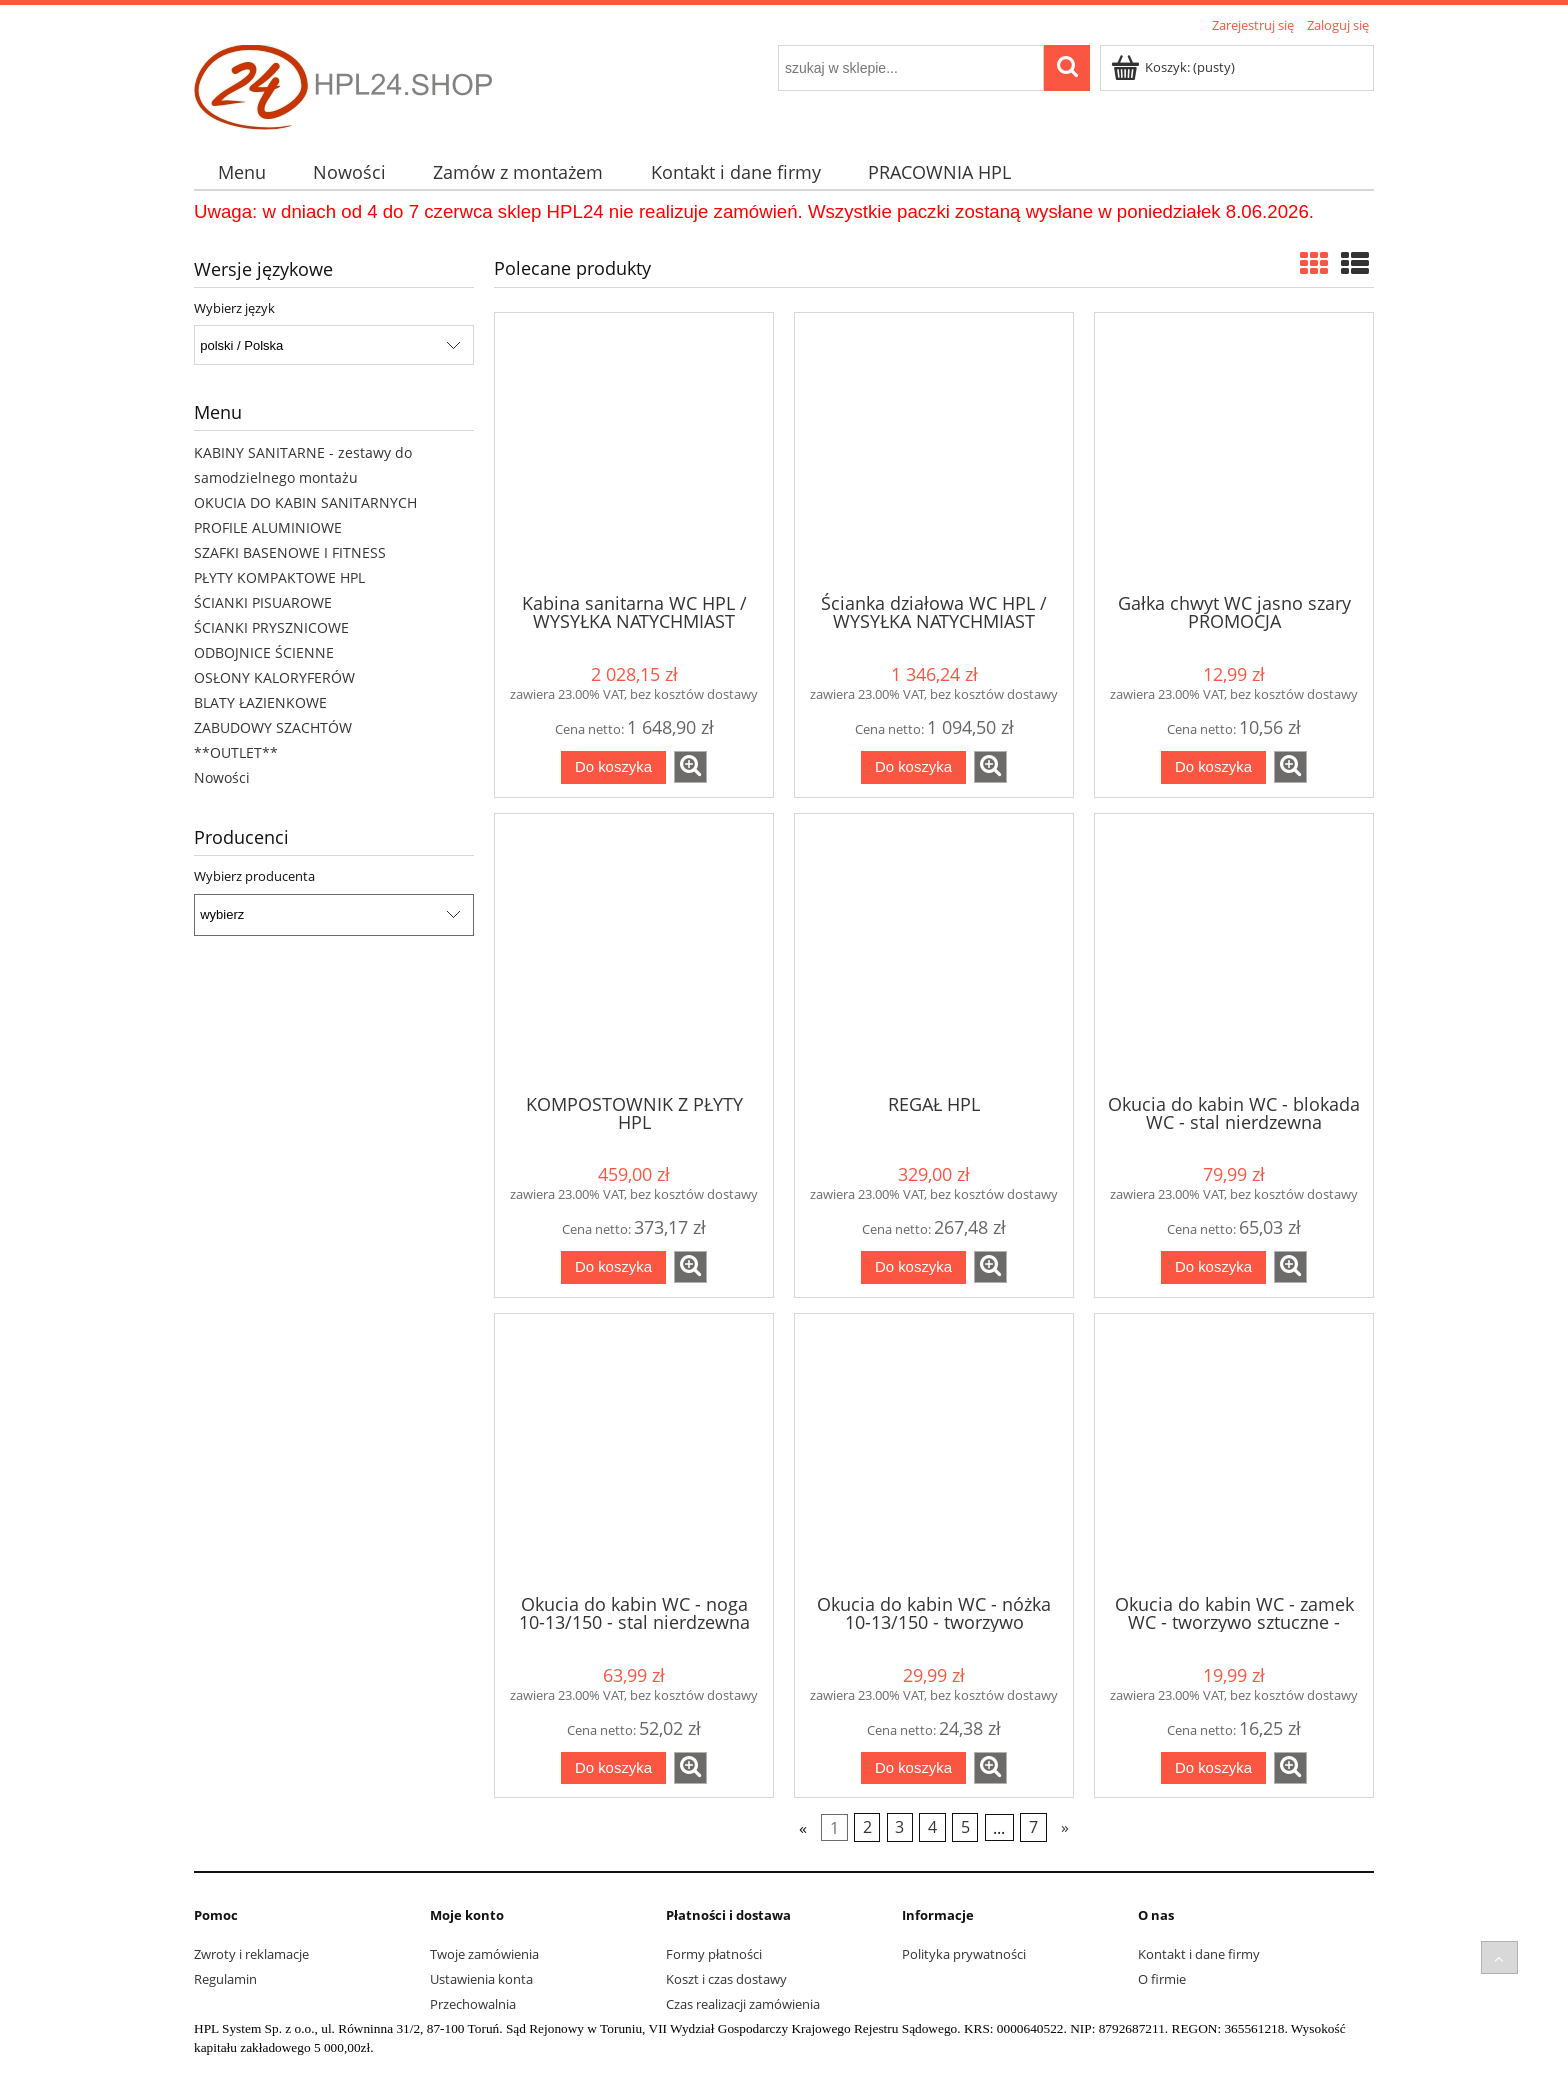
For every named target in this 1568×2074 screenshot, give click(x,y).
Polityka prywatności (964, 1954)
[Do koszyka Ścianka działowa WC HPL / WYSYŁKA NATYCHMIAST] (913, 767)
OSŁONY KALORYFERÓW (274, 677)
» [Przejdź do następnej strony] (1065, 1828)
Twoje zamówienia (484, 1954)
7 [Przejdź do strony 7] (1033, 1828)
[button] (690, 767)
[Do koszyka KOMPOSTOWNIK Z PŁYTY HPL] (613, 1267)
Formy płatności (714, 1954)
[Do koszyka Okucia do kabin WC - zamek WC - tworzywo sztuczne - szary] (1213, 1768)
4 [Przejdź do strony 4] (932, 1828)
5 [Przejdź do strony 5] (965, 1828)
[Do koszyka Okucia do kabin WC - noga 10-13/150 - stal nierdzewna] (613, 1768)
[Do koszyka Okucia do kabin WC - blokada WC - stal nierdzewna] (1213, 1267)
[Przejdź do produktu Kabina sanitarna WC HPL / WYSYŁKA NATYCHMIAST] (634, 451)
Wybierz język (234, 308)
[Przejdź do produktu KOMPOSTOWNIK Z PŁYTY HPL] (634, 952)
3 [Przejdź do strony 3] (899, 1828)
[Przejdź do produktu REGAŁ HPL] (934, 952)
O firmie (1162, 1979)
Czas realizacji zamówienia (743, 2004)
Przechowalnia (473, 2004)
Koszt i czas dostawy (726, 1979)
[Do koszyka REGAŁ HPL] (913, 1267)
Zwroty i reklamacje (251, 1954)
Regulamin (225, 1979)
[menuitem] (241, 172)
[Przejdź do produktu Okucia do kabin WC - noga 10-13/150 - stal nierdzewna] (634, 1452)
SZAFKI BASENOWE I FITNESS (290, 552)
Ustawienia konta (481, 1979)
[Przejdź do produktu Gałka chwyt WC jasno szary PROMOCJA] (1234, 451)
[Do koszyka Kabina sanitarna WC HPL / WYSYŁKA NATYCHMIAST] (613, 767)
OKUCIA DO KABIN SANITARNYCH (305, 502)
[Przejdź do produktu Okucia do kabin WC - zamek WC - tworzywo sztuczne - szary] (1234, 1452)
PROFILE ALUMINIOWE (268, 527)
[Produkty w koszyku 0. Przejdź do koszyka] (1174, 67)
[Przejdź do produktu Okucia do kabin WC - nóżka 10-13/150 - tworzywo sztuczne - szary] (934, 1452)
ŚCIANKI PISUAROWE (263, 602)
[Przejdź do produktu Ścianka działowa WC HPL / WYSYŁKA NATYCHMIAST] (934, 451)
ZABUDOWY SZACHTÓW (273, 727)
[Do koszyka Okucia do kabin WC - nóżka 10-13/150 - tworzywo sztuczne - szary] (913, 1768)
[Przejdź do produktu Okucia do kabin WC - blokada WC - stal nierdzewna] (1234, 952)
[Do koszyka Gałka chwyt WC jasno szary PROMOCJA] (1213, 767)
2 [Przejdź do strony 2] (867, 1828)
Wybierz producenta (254, 876)
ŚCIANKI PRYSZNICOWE (271, 627)
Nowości (222, 777)
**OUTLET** (236, 752)
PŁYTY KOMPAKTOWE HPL (279, 577)
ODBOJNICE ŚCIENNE (264, 652)
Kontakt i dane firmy (1199, 1954)
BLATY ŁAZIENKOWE (260, 702)
